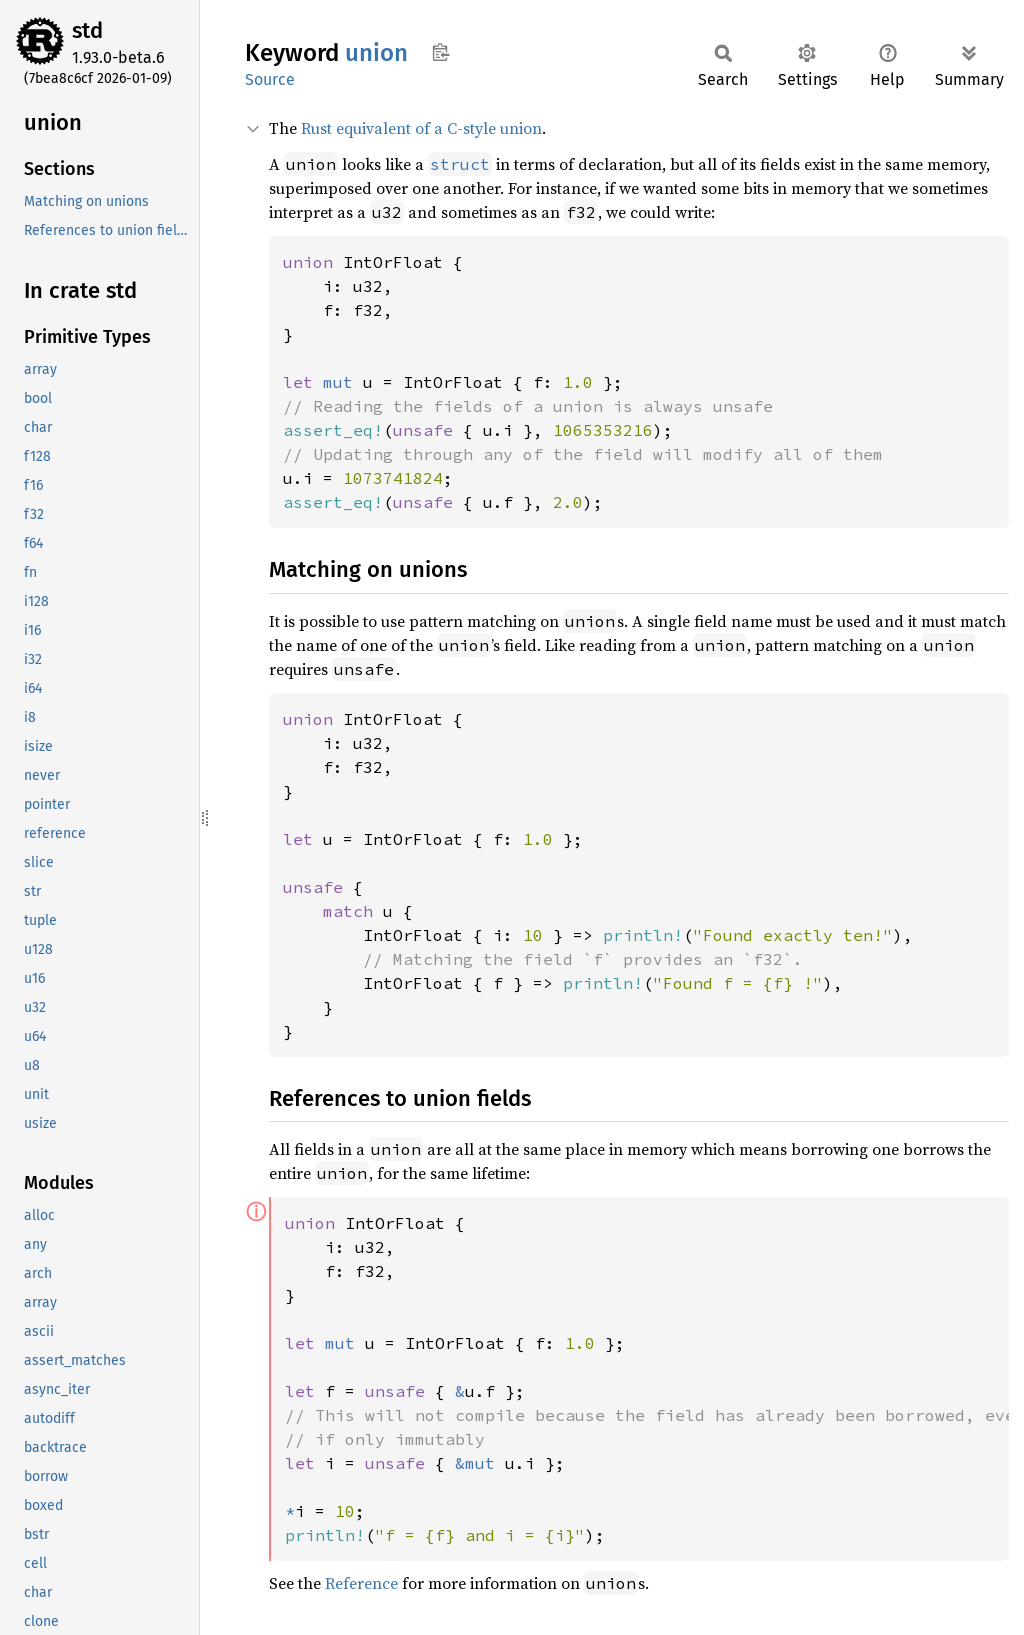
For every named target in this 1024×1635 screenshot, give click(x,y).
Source (270, 79)
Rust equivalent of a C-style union (421, 128)
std (87, 30)
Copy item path (440, 52)
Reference (361, 1583)
